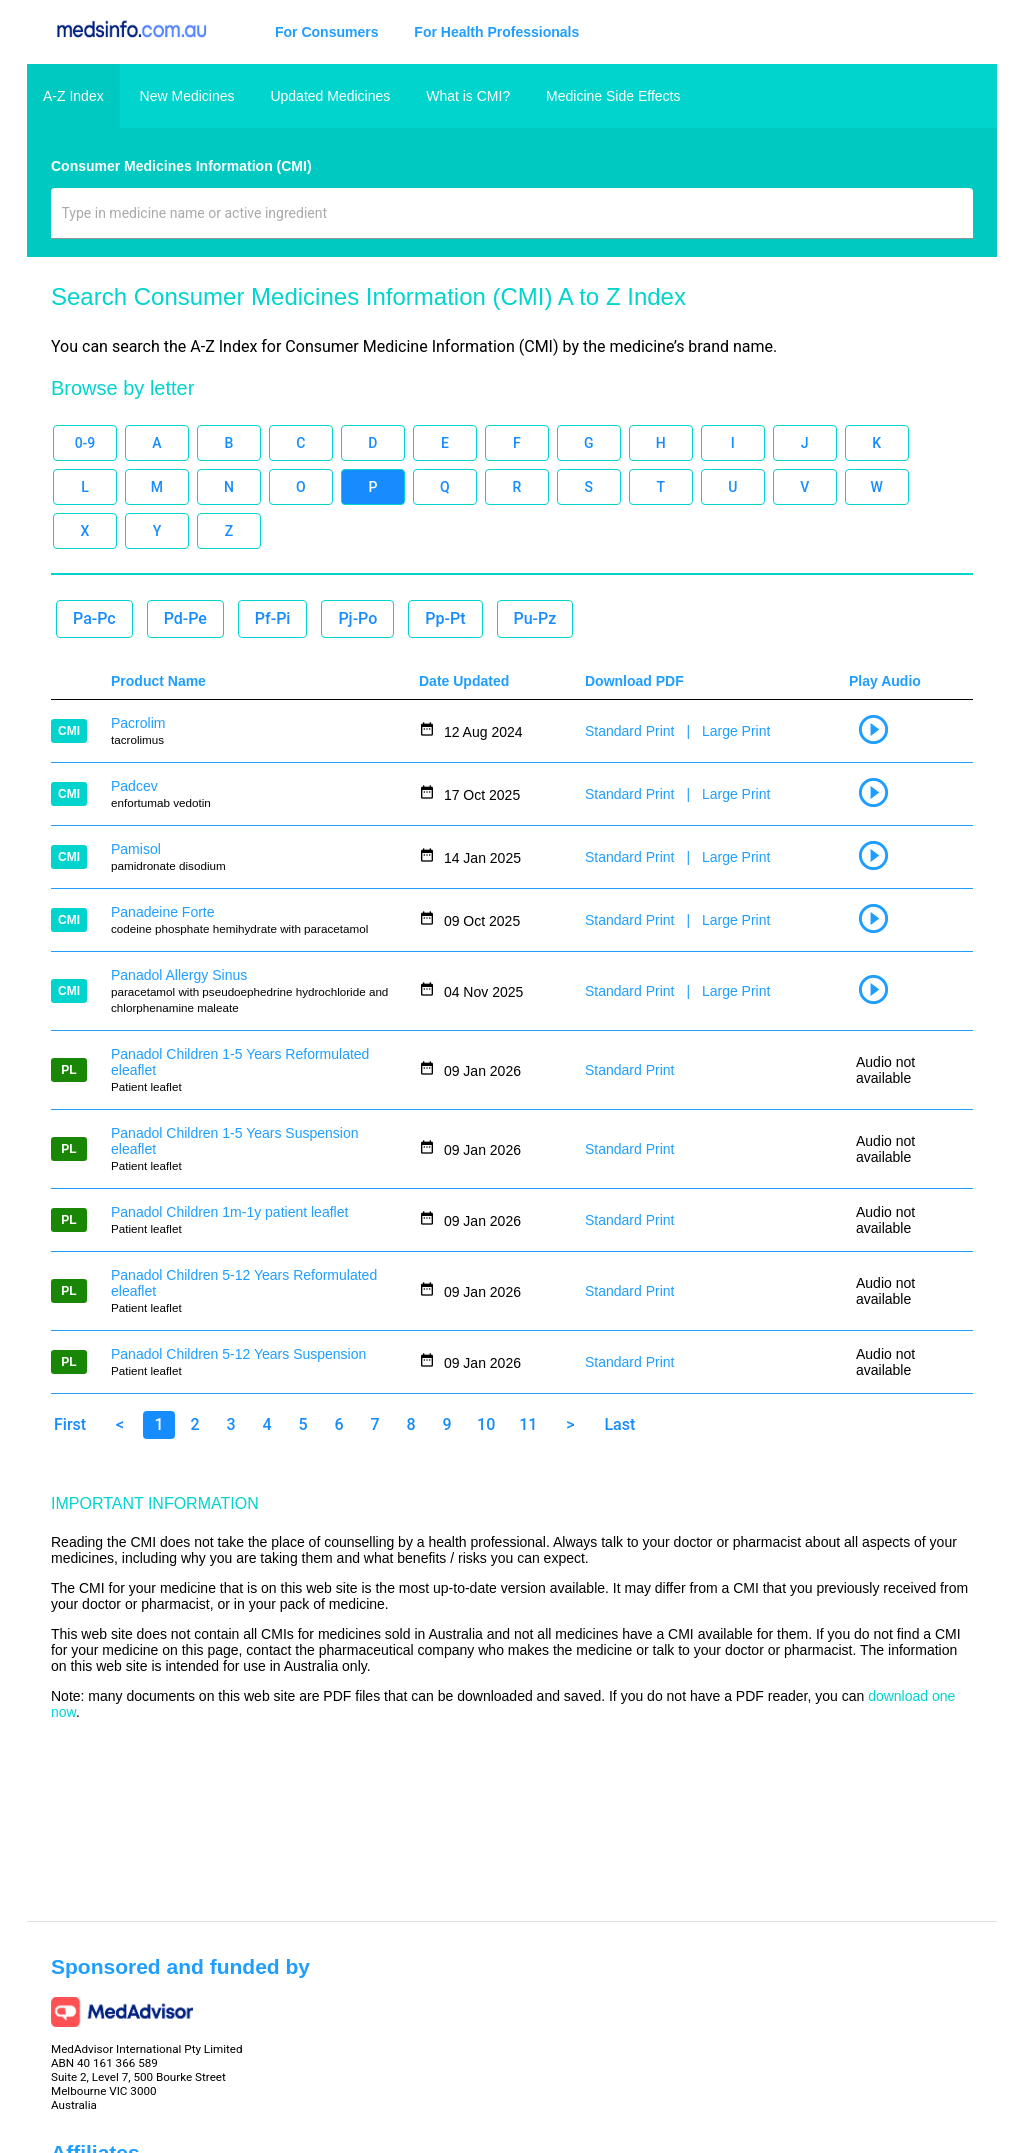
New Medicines (187, 96)
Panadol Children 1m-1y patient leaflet (229, 1212)
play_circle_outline (873, 729)
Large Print (736, 731)
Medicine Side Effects (613, 96)
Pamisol (136, 849)
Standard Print (630, 731)
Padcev (134, 786)
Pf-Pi (273, 618)
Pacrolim (138, 723)
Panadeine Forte (163, 912)
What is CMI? (468, 96)
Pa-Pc (94, 618)
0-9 (85, 443)
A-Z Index (73, 96)
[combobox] (512, 221)
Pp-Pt (445, 618)
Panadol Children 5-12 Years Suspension (238, 1354)
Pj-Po (357, 618)
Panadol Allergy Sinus (179, 975)
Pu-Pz (535, 618)
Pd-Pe (185, 618)
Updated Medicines (330, 96)
